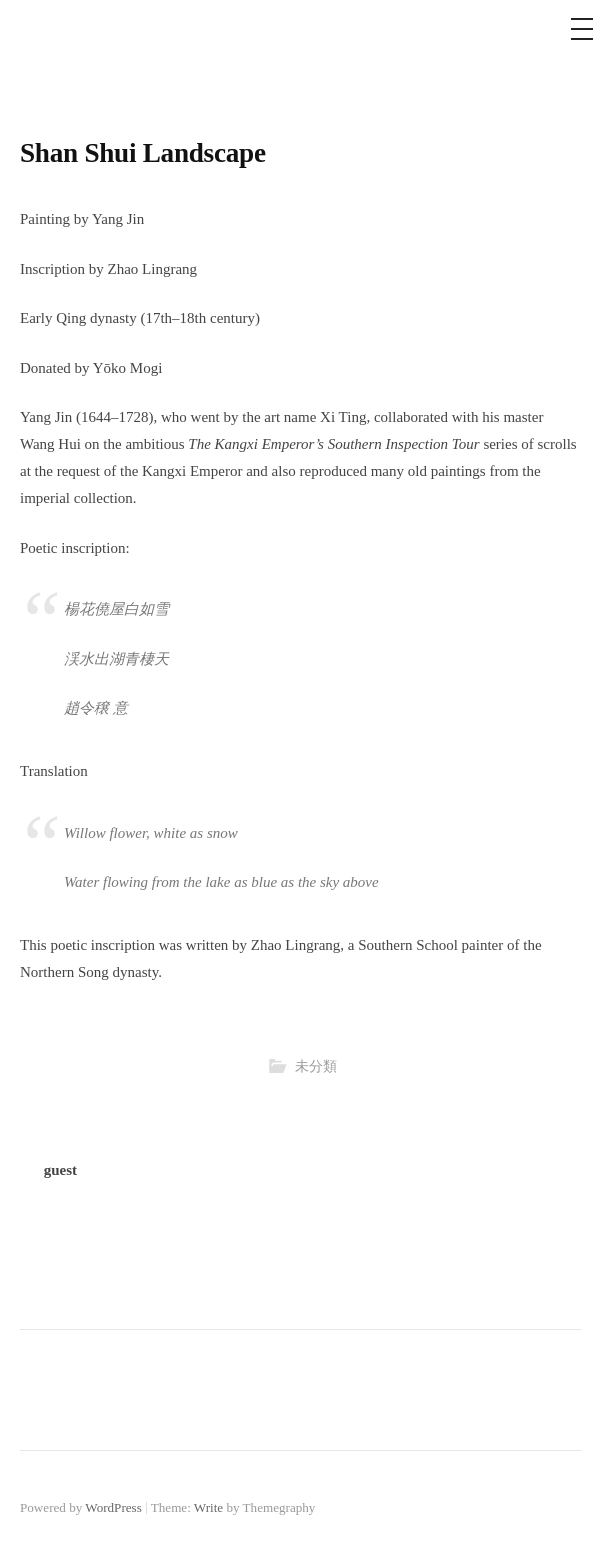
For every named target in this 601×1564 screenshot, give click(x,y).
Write (208, 1507)
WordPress (113, 1507)
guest (60, 1170)
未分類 (316, 1066)
